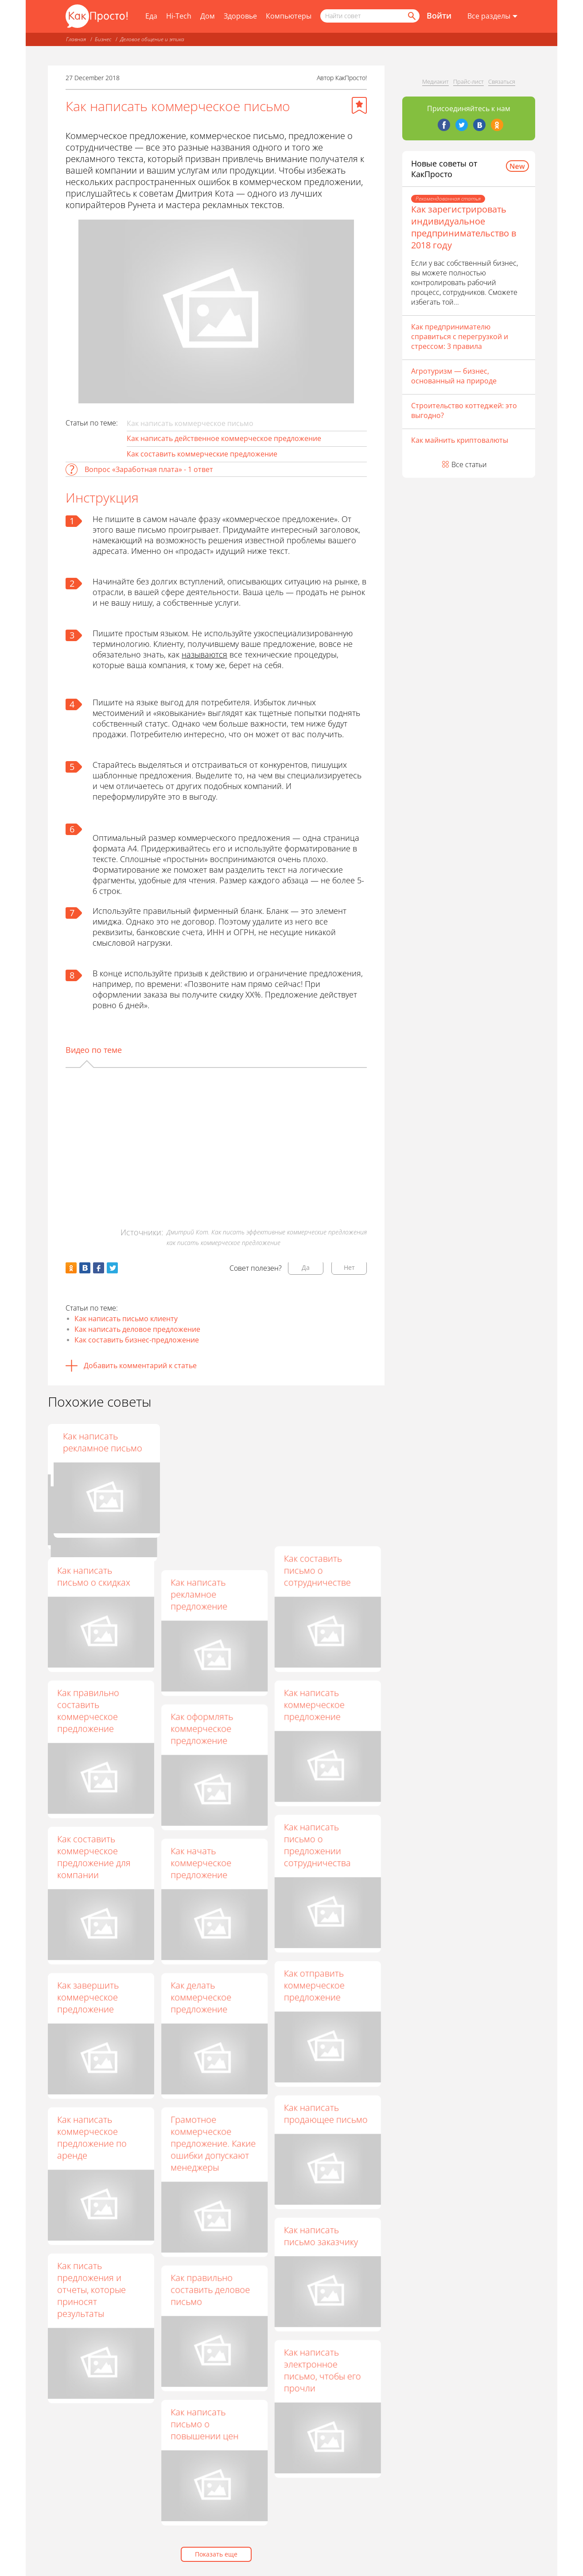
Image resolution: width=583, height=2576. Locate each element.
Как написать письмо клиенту (126, 1318)
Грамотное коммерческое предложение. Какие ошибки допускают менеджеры (213, 2144)
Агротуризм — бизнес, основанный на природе (454, 376)
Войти (439, 15)
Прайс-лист (468, 81)
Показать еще (216, 2554)
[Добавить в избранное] (359, 105)
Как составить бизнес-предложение (136, 1340)
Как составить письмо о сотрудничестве (317, 1570)
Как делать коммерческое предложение (201, 1997)
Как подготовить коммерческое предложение (91, 1448)
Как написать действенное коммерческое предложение (224, 438)
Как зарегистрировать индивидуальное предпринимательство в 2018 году (463, 227)
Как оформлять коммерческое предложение (202, 1729)
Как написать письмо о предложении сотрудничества (317, 1845)
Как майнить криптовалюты (459, 440)
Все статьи (469, 464)
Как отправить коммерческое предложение (314, 1985)
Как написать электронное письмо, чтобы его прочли (322, 2370)
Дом (207, 16)
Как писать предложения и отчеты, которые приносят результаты (91, 2289)
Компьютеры (288, 16)
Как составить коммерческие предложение (202, 454)
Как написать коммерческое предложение (314, 1705)
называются (204, 654)
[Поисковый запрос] (370, 16)
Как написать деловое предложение (137, 1329)
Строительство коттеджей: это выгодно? (464, 410)
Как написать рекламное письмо (323, 1442)
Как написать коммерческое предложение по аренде (92, 2137)
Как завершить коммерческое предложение (88, 1997)
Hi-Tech (178, 16)
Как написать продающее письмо (326, 2114)
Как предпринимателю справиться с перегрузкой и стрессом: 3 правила (459, 336)
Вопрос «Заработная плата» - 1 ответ (149, 469)
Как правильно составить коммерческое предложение (202, 1454)
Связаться (501, 81)
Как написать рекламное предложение (199, 1594)
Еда (151, 16)
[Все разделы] (492, 16)
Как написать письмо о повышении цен (205, 2424)
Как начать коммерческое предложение (201, 1863)
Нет (349, 1267)
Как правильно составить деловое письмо (210, 2290)
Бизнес (103, 39)
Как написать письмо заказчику (321, 2236)
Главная (76, 39)
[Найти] (411, 16)
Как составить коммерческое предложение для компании (94, 1856)
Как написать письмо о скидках (93, 1576)
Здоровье (240, 16)
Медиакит (435, 81)
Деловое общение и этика (152, 39)
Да (306, 1267)
